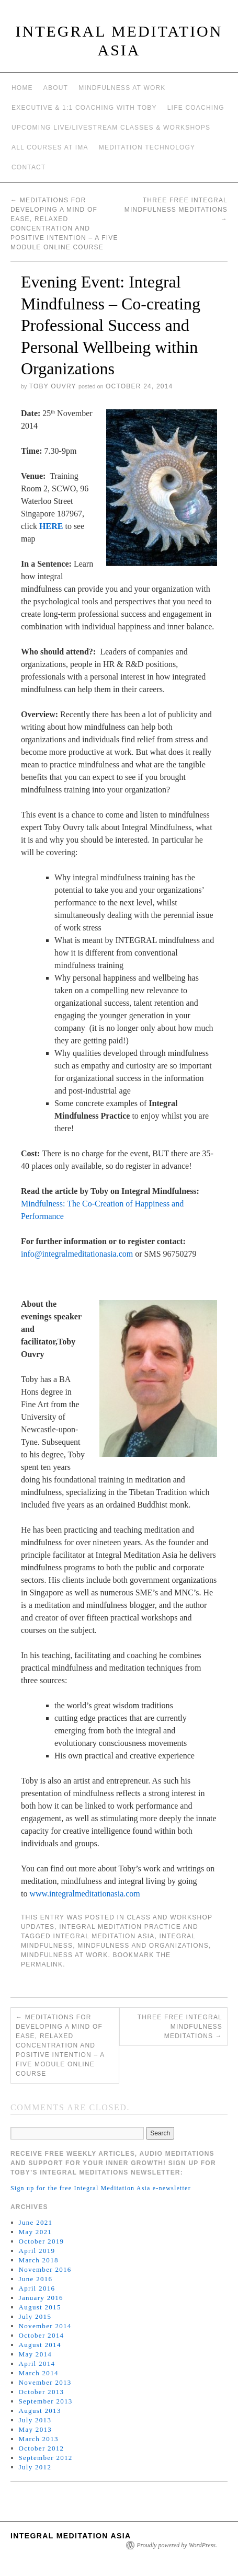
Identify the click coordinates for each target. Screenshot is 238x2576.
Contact (29, 167)
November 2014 (45, 2326)
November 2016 (45, 2269)
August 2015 (40, 2307)
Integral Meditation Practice (120, 1926)
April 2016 (37, 2288)
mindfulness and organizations (143, 1945)
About (55, 87)
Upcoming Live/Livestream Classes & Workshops (111, 127)
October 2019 (41, 2241)
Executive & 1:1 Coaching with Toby (84, 107)
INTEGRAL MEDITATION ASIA (70, 2536)
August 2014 (40, 2345)
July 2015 (35, 2316)
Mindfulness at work (121, 87)
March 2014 (39, 2373)
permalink (42, 1964)
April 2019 (37, 2251)
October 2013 (41, 2392)
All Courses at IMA (50, 147)
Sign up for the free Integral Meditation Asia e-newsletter (100, 2188)
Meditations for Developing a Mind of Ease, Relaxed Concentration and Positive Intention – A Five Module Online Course (60, 2045)
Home (22, 87)
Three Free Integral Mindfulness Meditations (176, 210)
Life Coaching (195, 107)
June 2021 (36, 2222)
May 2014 (35, 2354)
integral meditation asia (104, 1936)
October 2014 (41, 2335)
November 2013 (45, 2382)
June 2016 (36, 2279)
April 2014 (37, 2363)
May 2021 (35, 2232)
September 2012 (46, 2458)
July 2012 (35, 2467)
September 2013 (46, 2401)
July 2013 (35, 2420)
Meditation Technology (147, 147)
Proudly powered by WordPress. (177, 2545)
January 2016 (41, 2298)
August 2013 (40, 2410)
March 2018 (39, 2260)
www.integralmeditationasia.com (84, 1893)
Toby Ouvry (52, 386)
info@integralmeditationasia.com (77, 1253)
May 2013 (35, 2429)
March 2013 (39, 2439)
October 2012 (41, 2448)
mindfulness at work (64, 1955)
